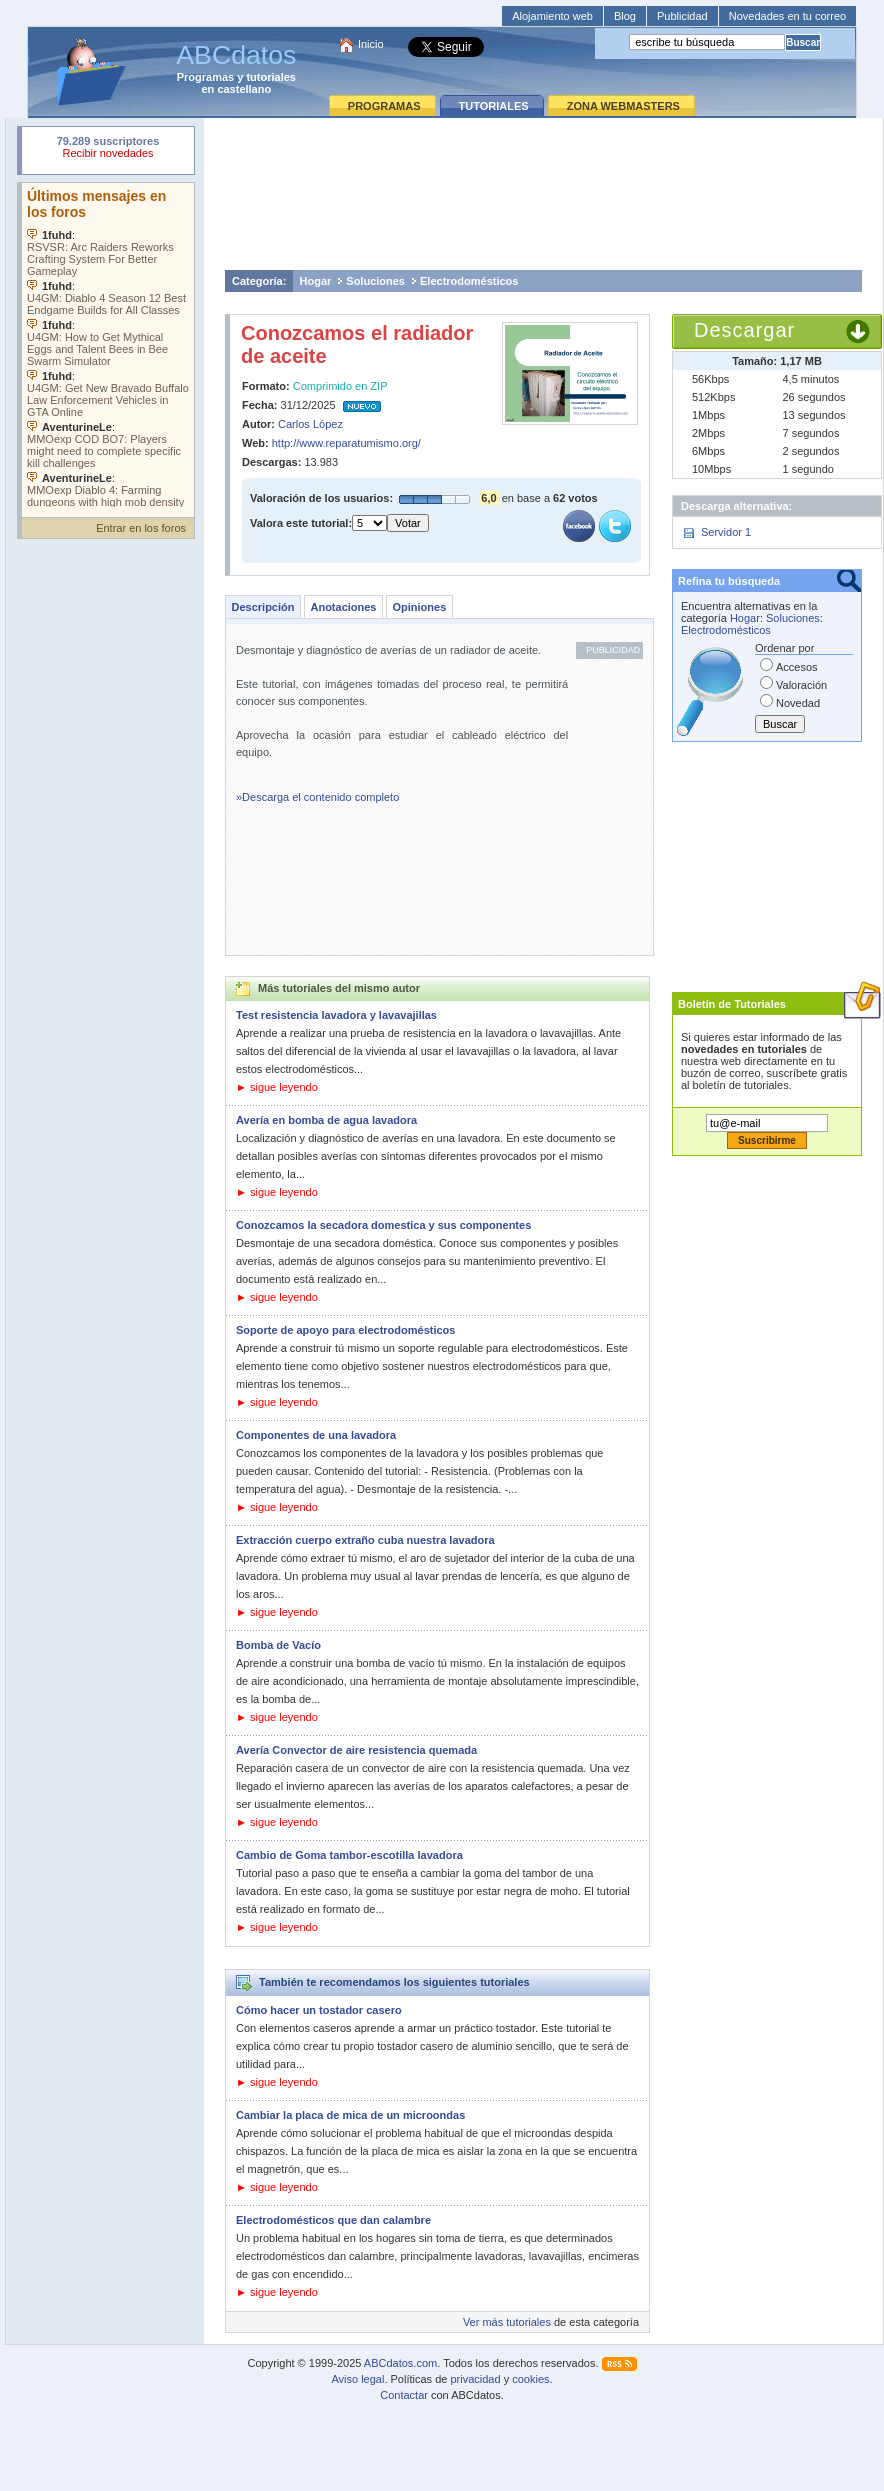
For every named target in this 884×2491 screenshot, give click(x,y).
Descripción (263, 607)
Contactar (404, 2395)
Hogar (316, 281)
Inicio (371, 44)
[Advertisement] (544, 193)
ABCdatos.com (400, 2363)
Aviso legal (357, 2379)
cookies (530, 2379)
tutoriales (271, 77)
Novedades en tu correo (787, 16)
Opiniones (419, 607)
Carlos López (310, 424)
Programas (205, 77)
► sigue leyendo (277, 1087)
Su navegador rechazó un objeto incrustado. (108, 149)
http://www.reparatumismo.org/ (346, 443)
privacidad (475, 2379)
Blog (625, 16)
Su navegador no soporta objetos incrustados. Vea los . (108, 345)
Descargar (744, 330)
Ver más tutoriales (507, 2322)
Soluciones (375, 281)
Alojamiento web (552, 16)
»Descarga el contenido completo (317, 797)
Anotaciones (343, 607)
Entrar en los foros (141, 528)
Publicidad (682, 16)
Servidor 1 (726, 532)
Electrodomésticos (469, 281)
